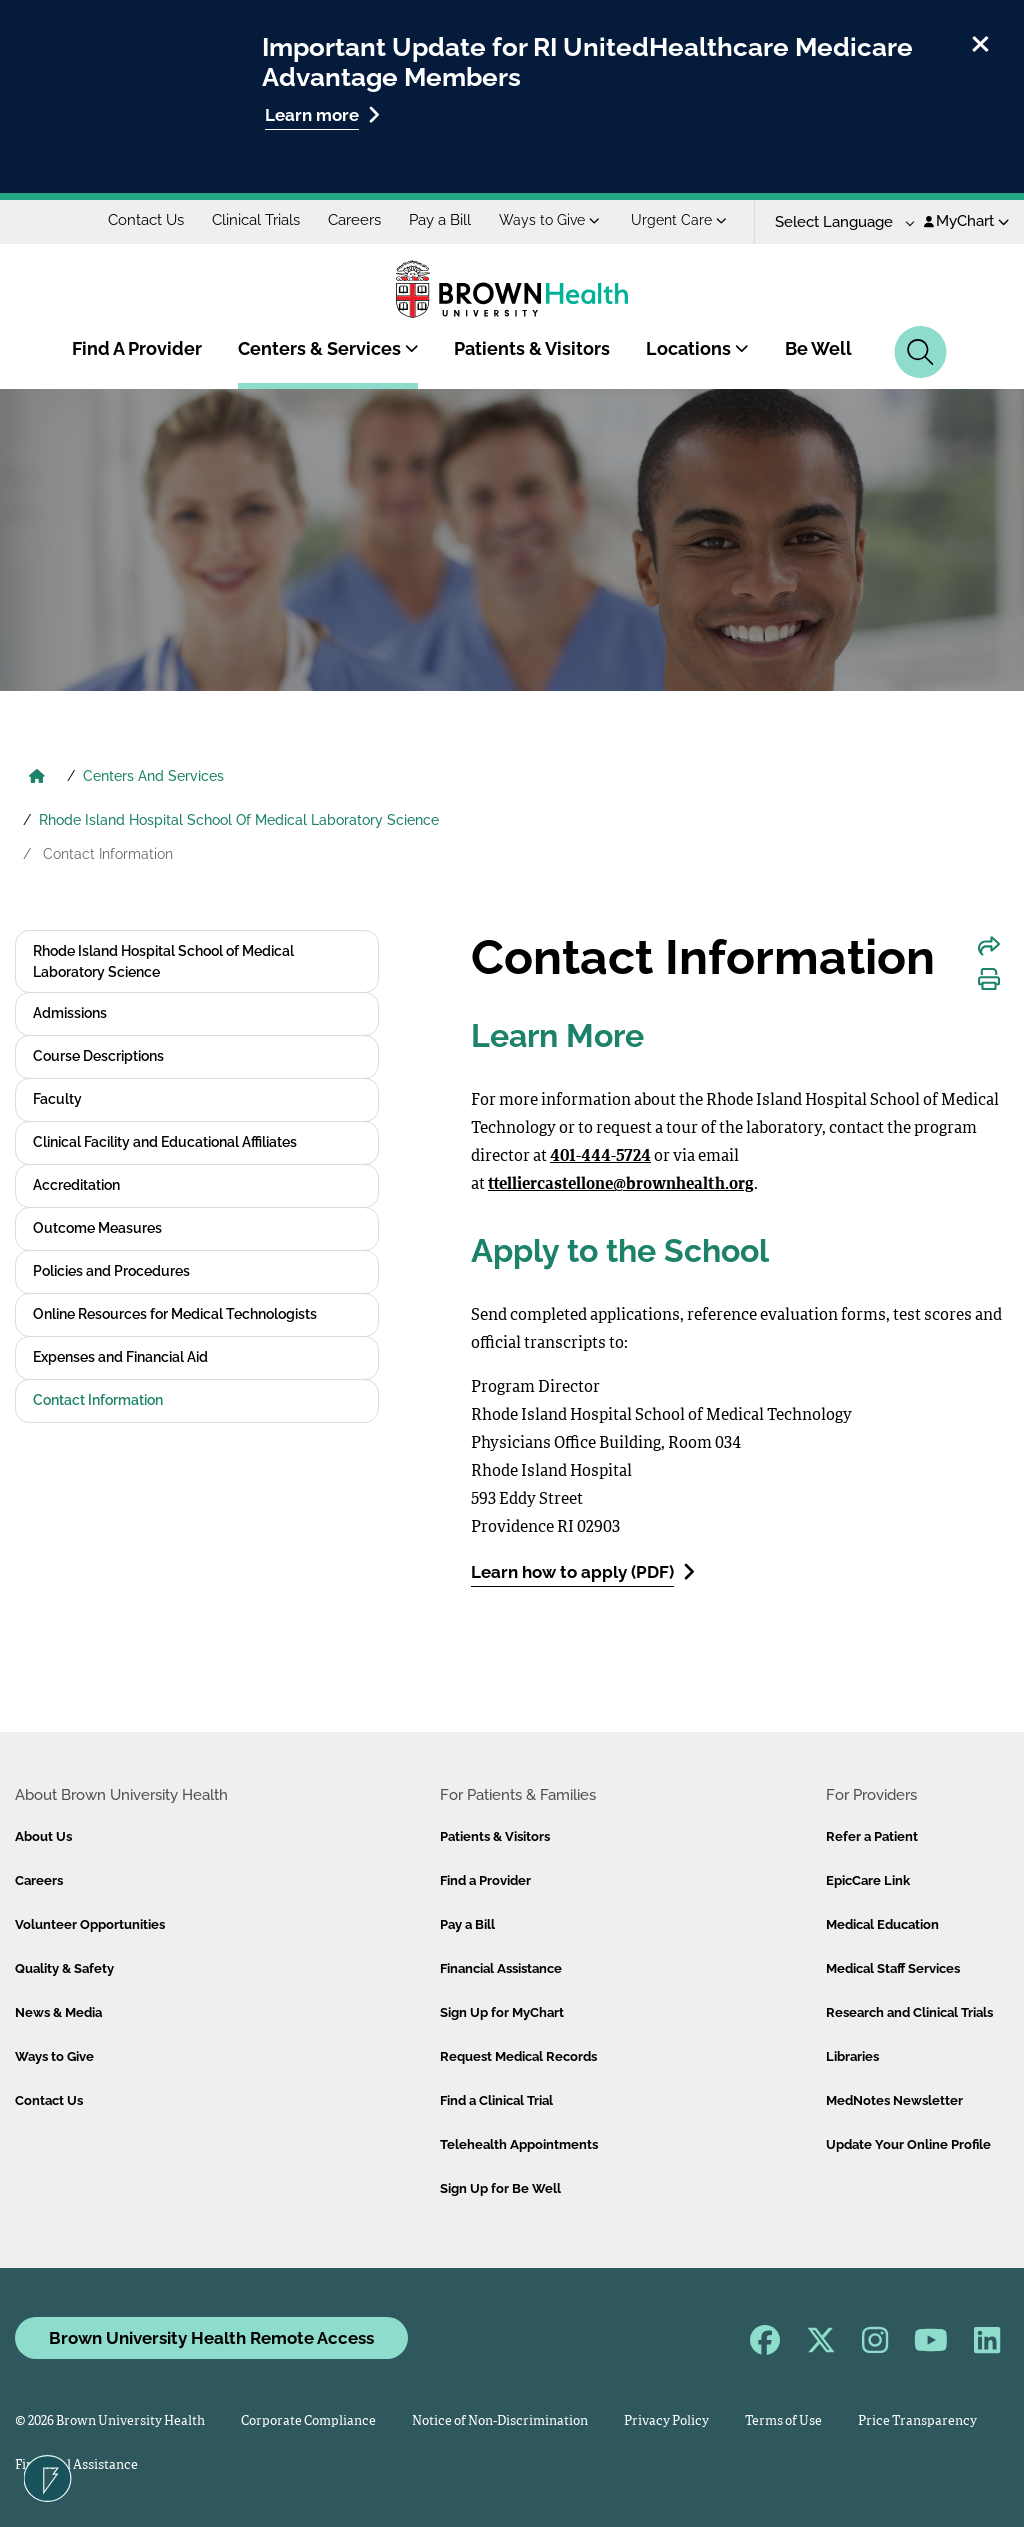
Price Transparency (917, 2421)
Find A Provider (137, 348)
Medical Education (882, 1924)
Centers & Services (328, 348)
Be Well (818, 348)
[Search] (920, 352)
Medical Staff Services (893, 1968)
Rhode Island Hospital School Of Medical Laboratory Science (239, 820)
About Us (43, 1836)
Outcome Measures (97, 1228)
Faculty (57, 1099)
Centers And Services (153, 776)
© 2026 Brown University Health (110, 2421)
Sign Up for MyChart (502, 2012)
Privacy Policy (666, 2421)
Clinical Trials (256, 220)
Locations (697, 348)
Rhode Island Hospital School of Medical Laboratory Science (163, 961)
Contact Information (98, 1400)
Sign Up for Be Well (500, 2188)
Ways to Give (549, 220)
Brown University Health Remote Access (211, 2338)
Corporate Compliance (308, 2421)
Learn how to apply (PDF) (583, 1571)
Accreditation (76, 1185)
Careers (354, 220)
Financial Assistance (501, 1968)
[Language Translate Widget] (837, 222)
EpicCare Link (868, 1880)
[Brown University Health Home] (37, 778)
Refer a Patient (872, 1836)
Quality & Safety (64, 1968)
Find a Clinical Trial (496, 2100)
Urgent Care (679, 220)
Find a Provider (485, 1880)
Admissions (70, 1013)
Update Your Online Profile (908, 2144)
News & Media (58, 2012)
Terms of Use (783, 2421)
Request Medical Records (518, 2056)
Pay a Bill (440, 220)
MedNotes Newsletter (894, 2100)
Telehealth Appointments (519, 2144)
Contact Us (146, 220)
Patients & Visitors (532, 348)
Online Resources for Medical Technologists (175, 1314)
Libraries (852, 2056)
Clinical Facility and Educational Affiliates (165, 1142)
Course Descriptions (98, 1056)
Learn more (322, 114)
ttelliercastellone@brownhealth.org (621, 1185)
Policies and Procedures (111, 1271)
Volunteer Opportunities (90, 1924)
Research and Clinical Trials (909, 2012)
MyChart (966, 221)
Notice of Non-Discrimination (500, 2421)
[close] (980, 41)
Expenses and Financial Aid (120, 1357)
